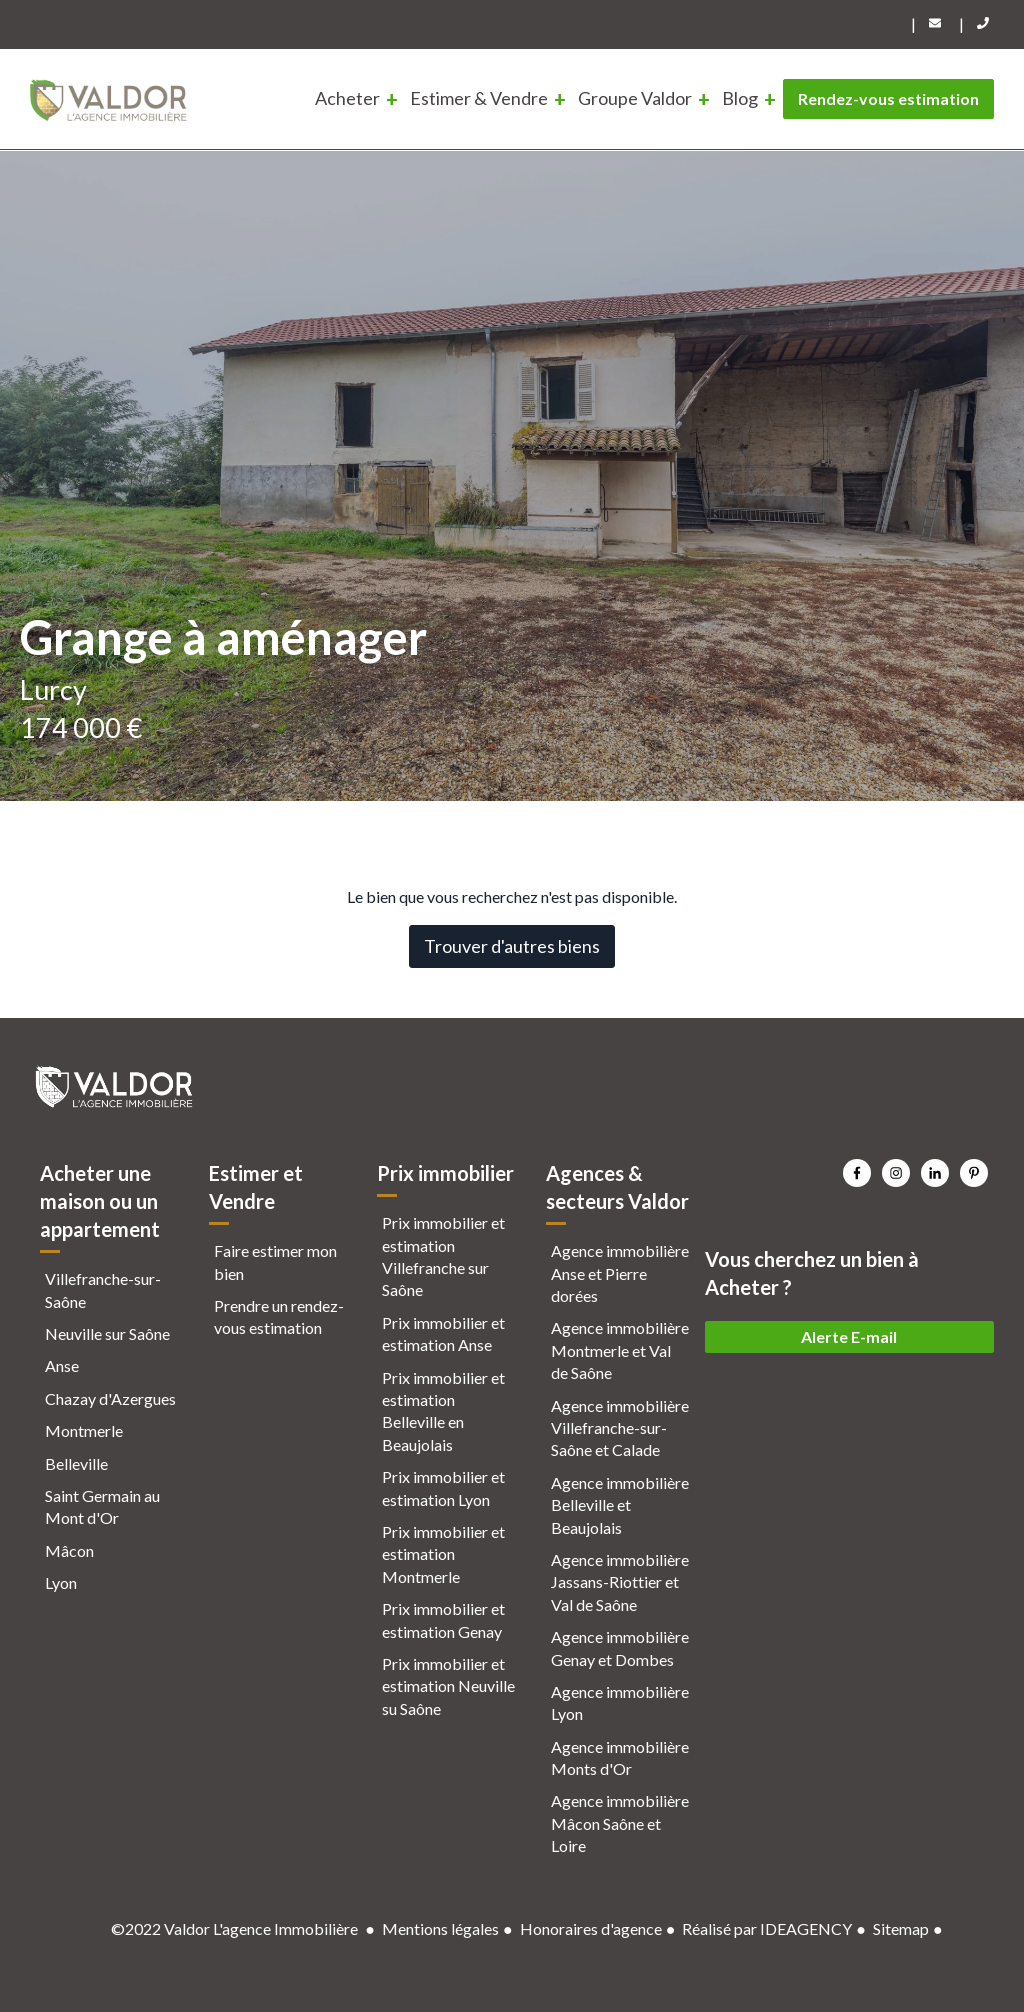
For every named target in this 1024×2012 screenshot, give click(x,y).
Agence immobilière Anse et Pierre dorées (620, 1273)
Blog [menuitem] (740, 98)
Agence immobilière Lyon (620, 1702)
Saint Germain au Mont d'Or (102, 1506)
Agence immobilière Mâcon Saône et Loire (620, 1823)
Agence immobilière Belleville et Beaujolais (620, 1505)
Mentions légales (440, 1928)
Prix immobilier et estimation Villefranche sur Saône (443, 1256)
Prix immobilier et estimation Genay (443, 1619)
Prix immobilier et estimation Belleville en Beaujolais (443, 1411)
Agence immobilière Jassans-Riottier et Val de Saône (620, 1582)
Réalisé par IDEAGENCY (767, 1928)
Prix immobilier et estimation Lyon (443, 1487)
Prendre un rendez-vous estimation (279, 1316)
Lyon (61, 1582)
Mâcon (69, 1550)
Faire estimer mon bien (275, 1261)
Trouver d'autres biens (512, 946)
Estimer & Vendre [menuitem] (479, 98)
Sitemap (901, 1928)
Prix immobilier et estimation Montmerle (443, 1554)
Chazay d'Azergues (110, 1398)
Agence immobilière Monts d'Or (620, 1757)
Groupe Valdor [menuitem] (635, 98)
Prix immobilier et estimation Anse (443, 1333)
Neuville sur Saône (107, 1333)
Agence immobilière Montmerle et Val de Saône (620, 1350)
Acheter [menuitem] (347, 98)
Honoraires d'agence (591, 1928)
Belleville (76, 1463)
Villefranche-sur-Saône (103, 1289)
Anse (62, 1365)
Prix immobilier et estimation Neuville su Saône (448, 1686)
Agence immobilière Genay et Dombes (620, 1647)
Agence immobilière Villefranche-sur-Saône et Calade (620, 1428)
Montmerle (84, 1430)
